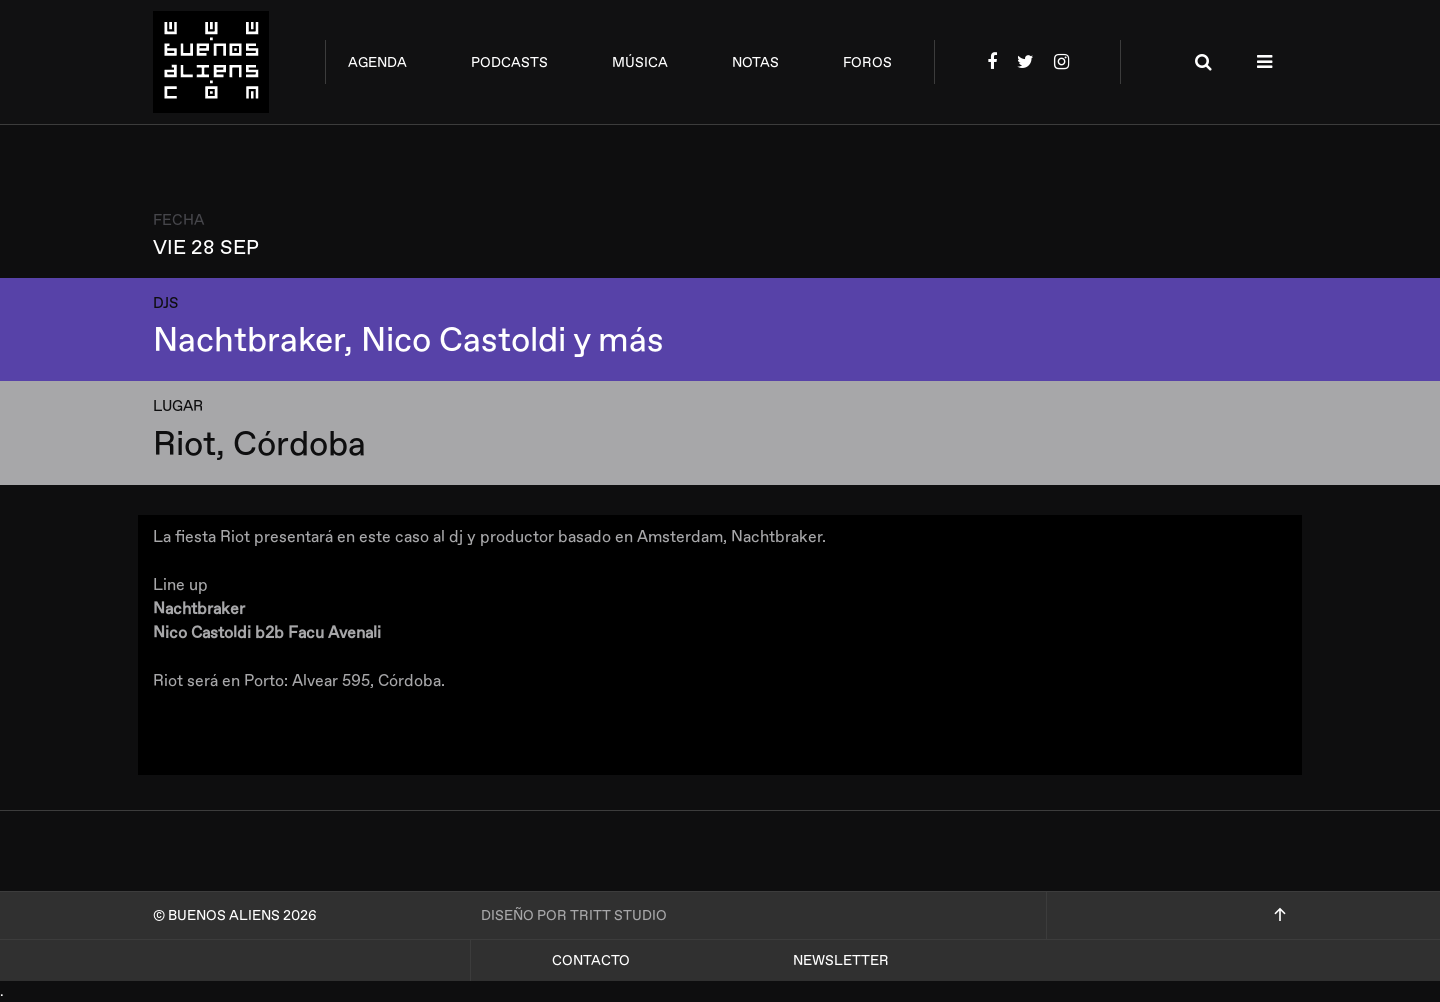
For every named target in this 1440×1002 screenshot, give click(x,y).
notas (755, 62)
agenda (377, 62)
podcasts (509, 62)
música (640, 62)
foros (867, 62)
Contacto (591, 960)
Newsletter (841, 960)
